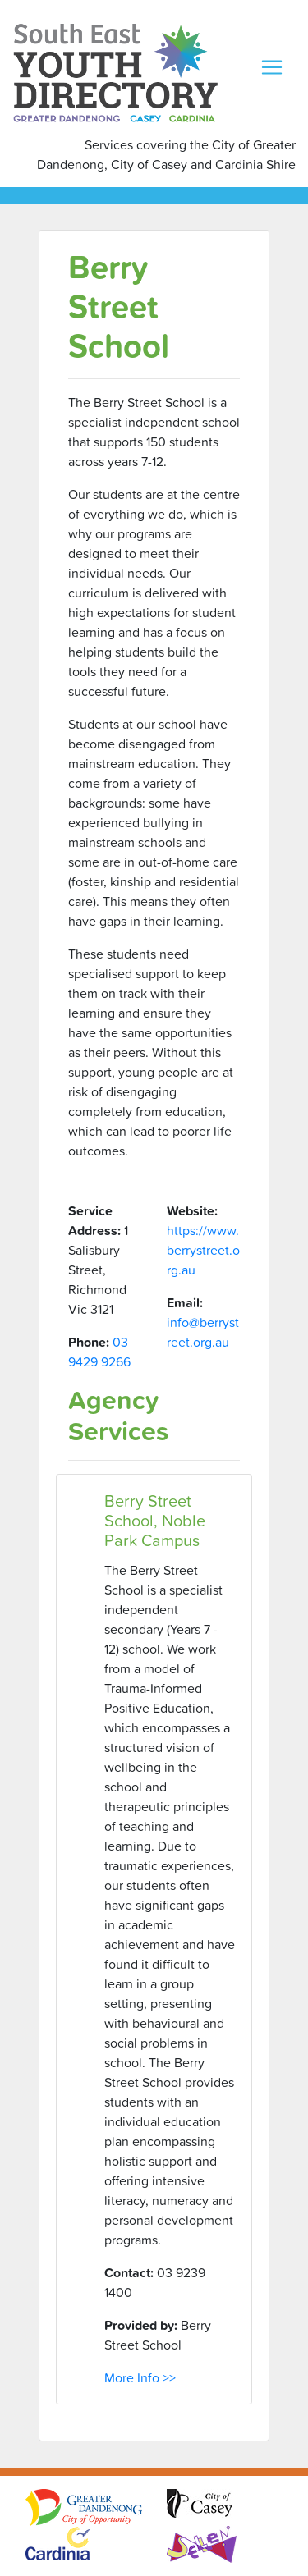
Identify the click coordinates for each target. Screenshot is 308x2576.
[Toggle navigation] (272, 67)
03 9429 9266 (99, 1351)
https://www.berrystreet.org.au (203, 1249)
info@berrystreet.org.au (203, 1332)
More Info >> (140, 2377)
